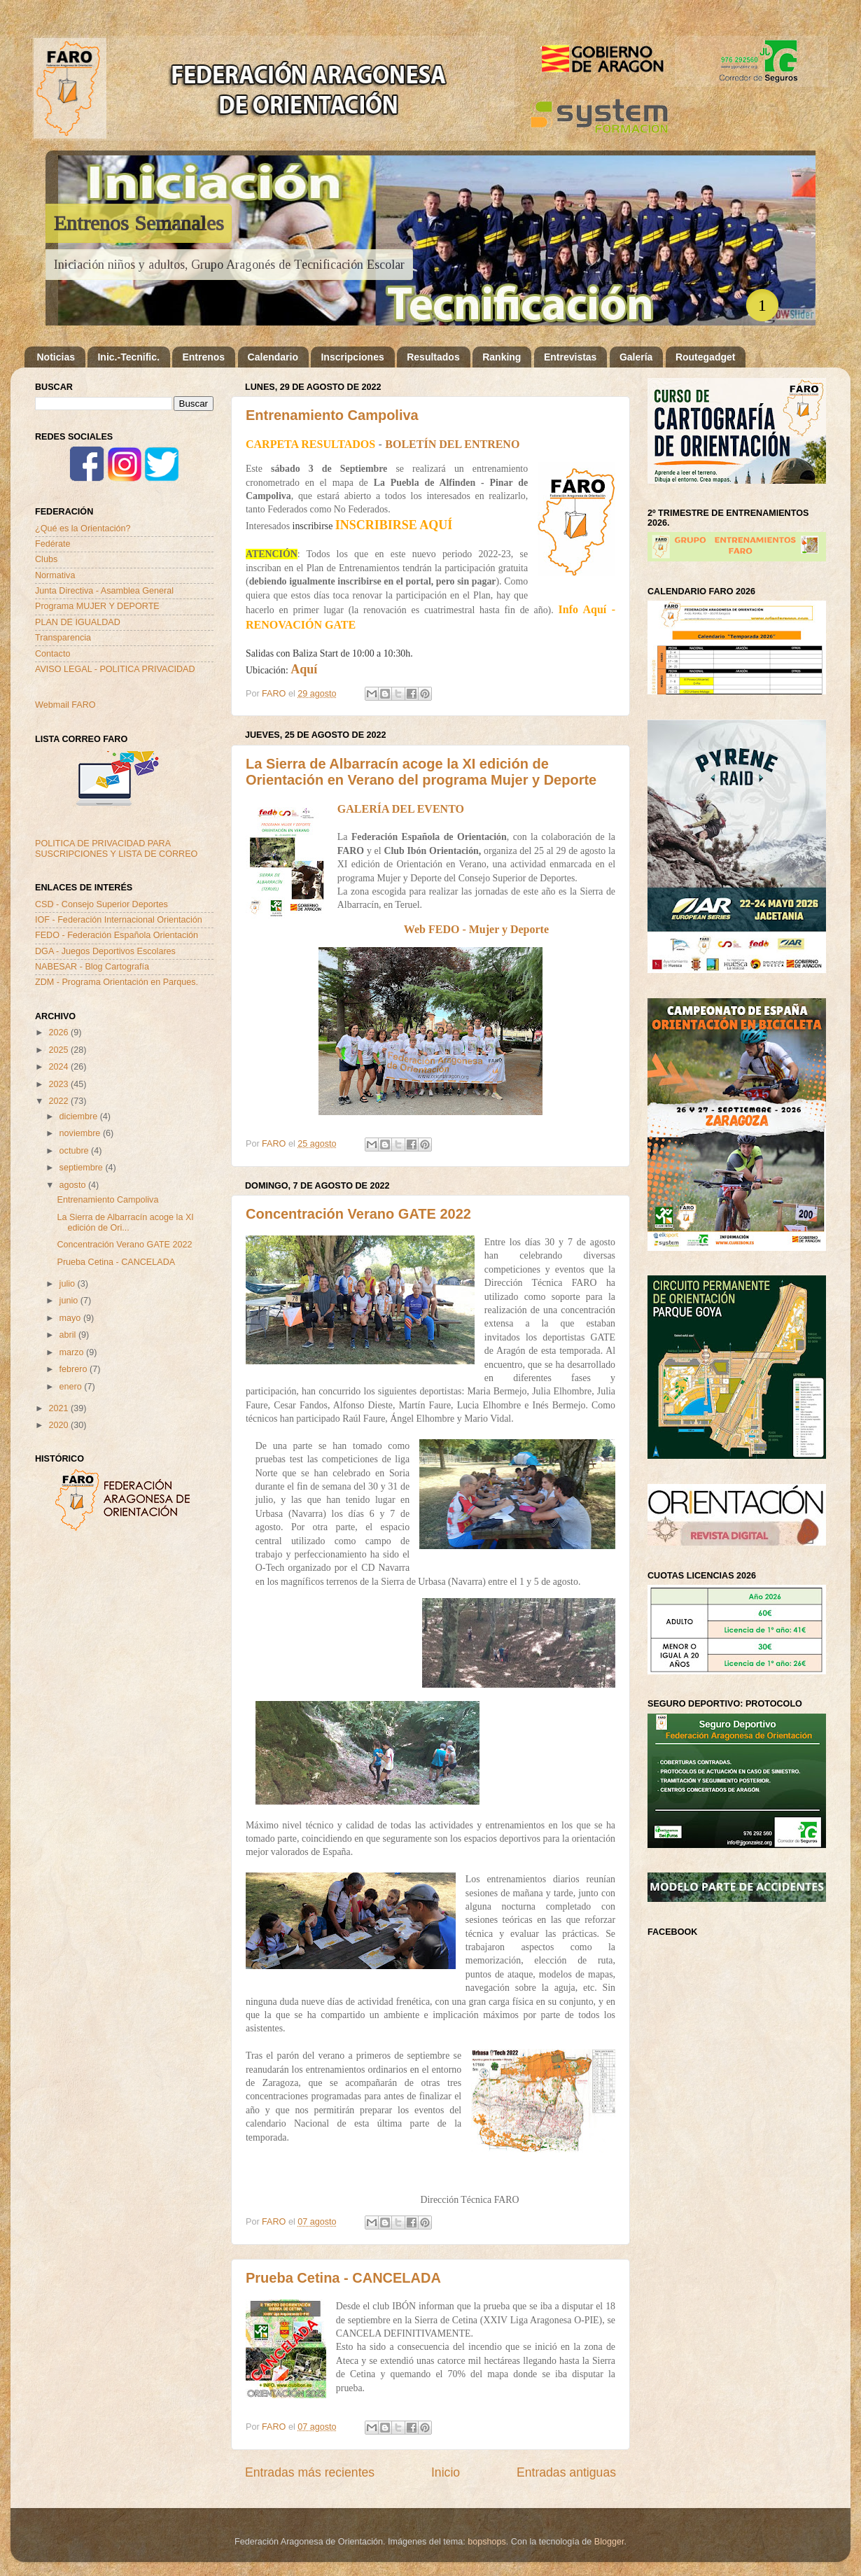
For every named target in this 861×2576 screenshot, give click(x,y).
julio (68, 1284)
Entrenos (203, 357)
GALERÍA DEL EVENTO (400, 809)
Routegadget (706, 357)
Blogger (609, 2542)
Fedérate (52, 544)
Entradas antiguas (566, 2472)
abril (68, 1335)
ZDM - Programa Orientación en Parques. (116, 982)
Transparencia (63, 638)
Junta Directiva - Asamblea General (104, 591)
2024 (59, 1067)
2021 (59, 1408)
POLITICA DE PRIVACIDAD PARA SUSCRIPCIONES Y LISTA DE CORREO (116, 849)
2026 (59, 1032)
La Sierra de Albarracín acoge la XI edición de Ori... (125, 1222)
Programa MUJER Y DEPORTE (97, 606)
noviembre (81, 1133)
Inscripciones (352, 357)
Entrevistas (570, 357)
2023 (59, 1084)
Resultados (433, 357)
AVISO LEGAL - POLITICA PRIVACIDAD (115, 669)
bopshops (487, 2542)
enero (72, 1387)
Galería (636, 357)
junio (69, 1301)
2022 (59, 1101)
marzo (73, 1352)
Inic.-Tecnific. (128, 357)
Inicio (445, 2472)
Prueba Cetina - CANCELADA (343, 2278)
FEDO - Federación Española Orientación (116, 935)
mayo (71, 1318)
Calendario (273, 357)
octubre (75, 1151)
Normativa (55, 575)
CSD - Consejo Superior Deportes (101, 904)
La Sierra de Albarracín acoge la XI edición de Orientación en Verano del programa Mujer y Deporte (421, 772)
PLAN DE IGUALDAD (77, 622)
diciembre (79, 1116)
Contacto (52, 654)
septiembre (82, 1167)
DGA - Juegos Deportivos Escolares (105, 951)
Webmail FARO (65, 705)
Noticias (56, 357)
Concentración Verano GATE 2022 (358, 1214)
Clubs (46, 559)
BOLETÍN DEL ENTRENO (452, 444)
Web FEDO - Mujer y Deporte (476, 929)
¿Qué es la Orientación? (83, 528)
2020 (59, 1425)
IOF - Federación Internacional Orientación (118, 920)
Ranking (501, 357)
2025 (59, 1050)
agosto (73, 1185)
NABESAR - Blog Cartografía (92, 967)
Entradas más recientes (309, 2472)
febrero (74, 1369)
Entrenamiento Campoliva (332, 415)
